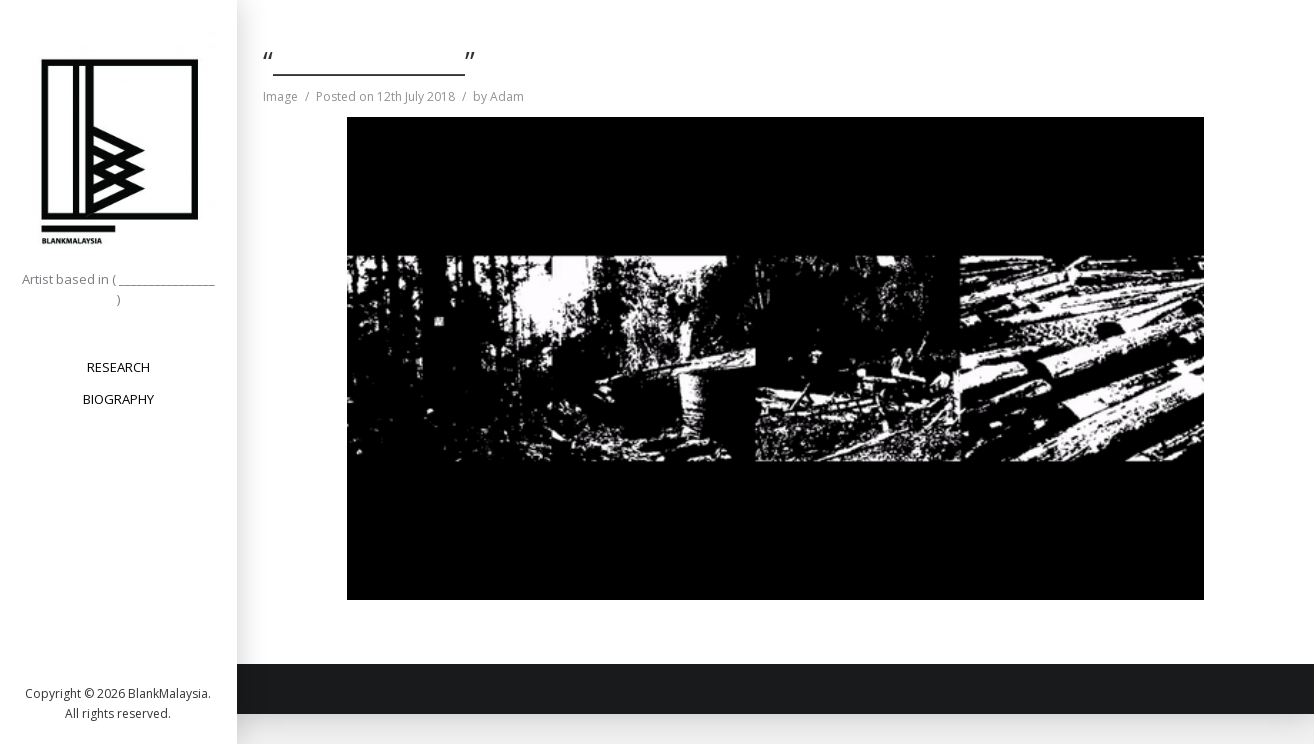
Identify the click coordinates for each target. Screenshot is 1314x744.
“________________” (369, 61)
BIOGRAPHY (118, 399)
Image (280, 96)
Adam (507, 96)
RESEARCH (118, 367)
